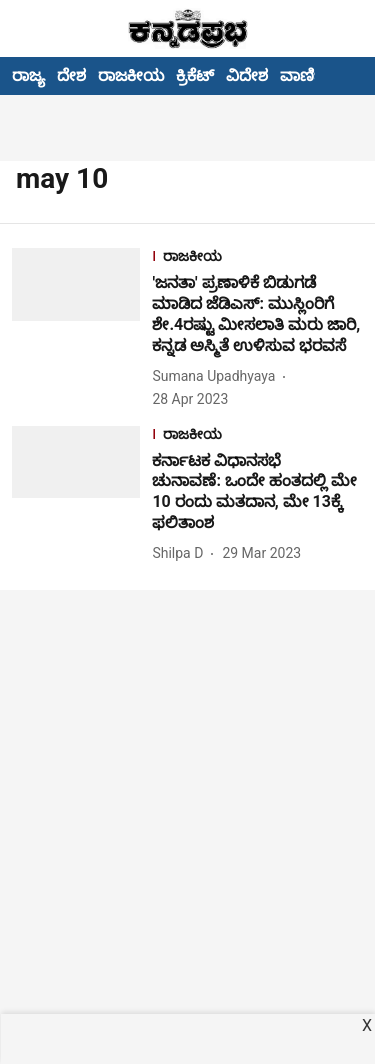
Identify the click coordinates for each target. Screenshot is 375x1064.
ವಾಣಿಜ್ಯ (305, 75)
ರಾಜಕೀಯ (131, 75)
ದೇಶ (71, 75)
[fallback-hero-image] (82, 328)
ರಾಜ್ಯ (28, 75)
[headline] (257, 314)
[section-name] (257, 258)
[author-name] (217, 376)
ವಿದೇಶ (247, 75)
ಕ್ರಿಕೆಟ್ (195, 75)
